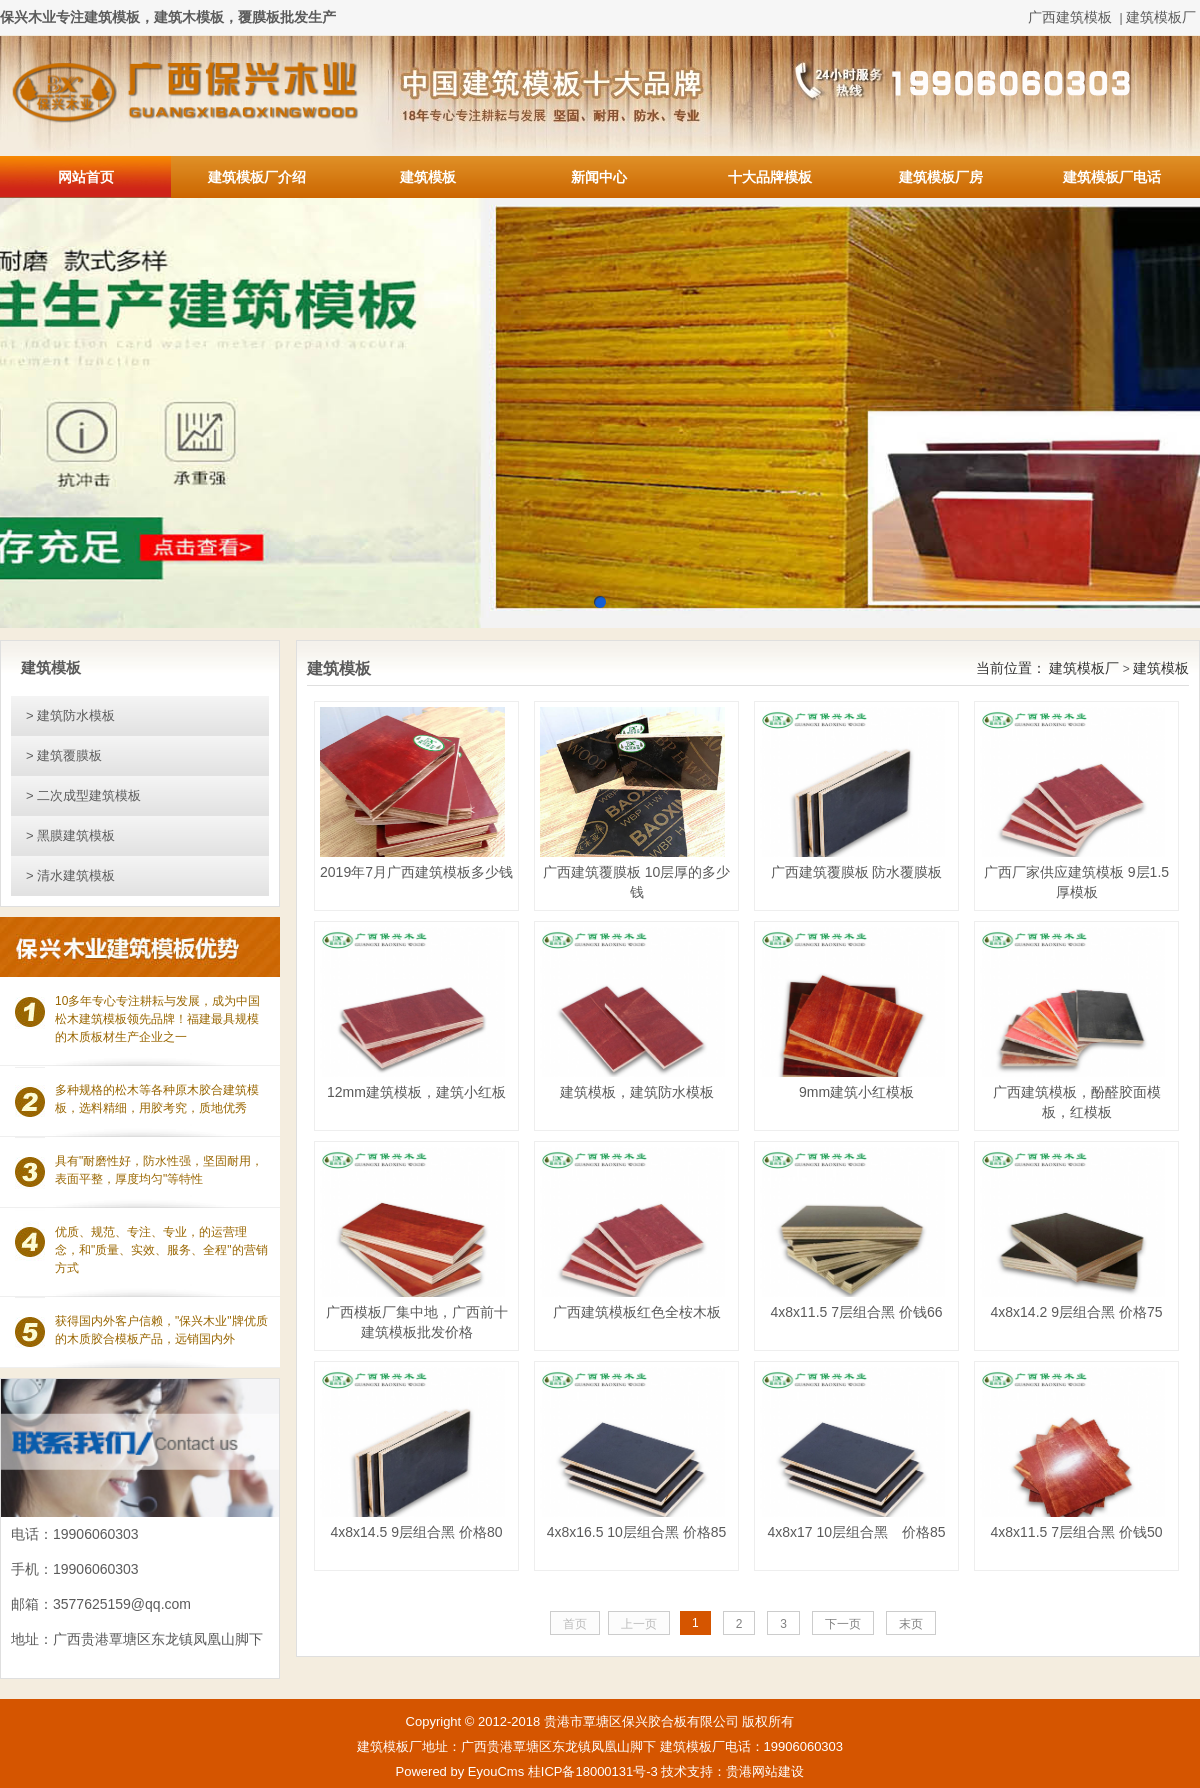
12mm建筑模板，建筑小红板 (416, 1092)
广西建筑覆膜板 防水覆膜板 (857, 872)
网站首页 (86, 177)
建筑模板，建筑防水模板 (637, 1092)
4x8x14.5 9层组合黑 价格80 (417, 1532)
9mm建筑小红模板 (856, 1092)
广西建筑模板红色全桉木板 (637, 1312)
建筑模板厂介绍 (257, 177)
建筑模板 (428, 177)
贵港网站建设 (765, 1771)
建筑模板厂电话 (1112, 177)
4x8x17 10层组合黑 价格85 (856, 1532)
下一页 (843, 1624)
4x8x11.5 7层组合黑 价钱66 (857, 1312)
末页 (911, 1624)
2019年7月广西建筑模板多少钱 (416, 872)
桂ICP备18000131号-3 (593, 1771)
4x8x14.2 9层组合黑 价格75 (1077, 1312)
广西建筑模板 (1070, 17)
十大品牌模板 (770, 177)
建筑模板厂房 (941, 177)
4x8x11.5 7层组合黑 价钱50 (1077, 1532)
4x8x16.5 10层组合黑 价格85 (637, 1532)
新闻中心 (599, 177)
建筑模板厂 (1161, 17)
